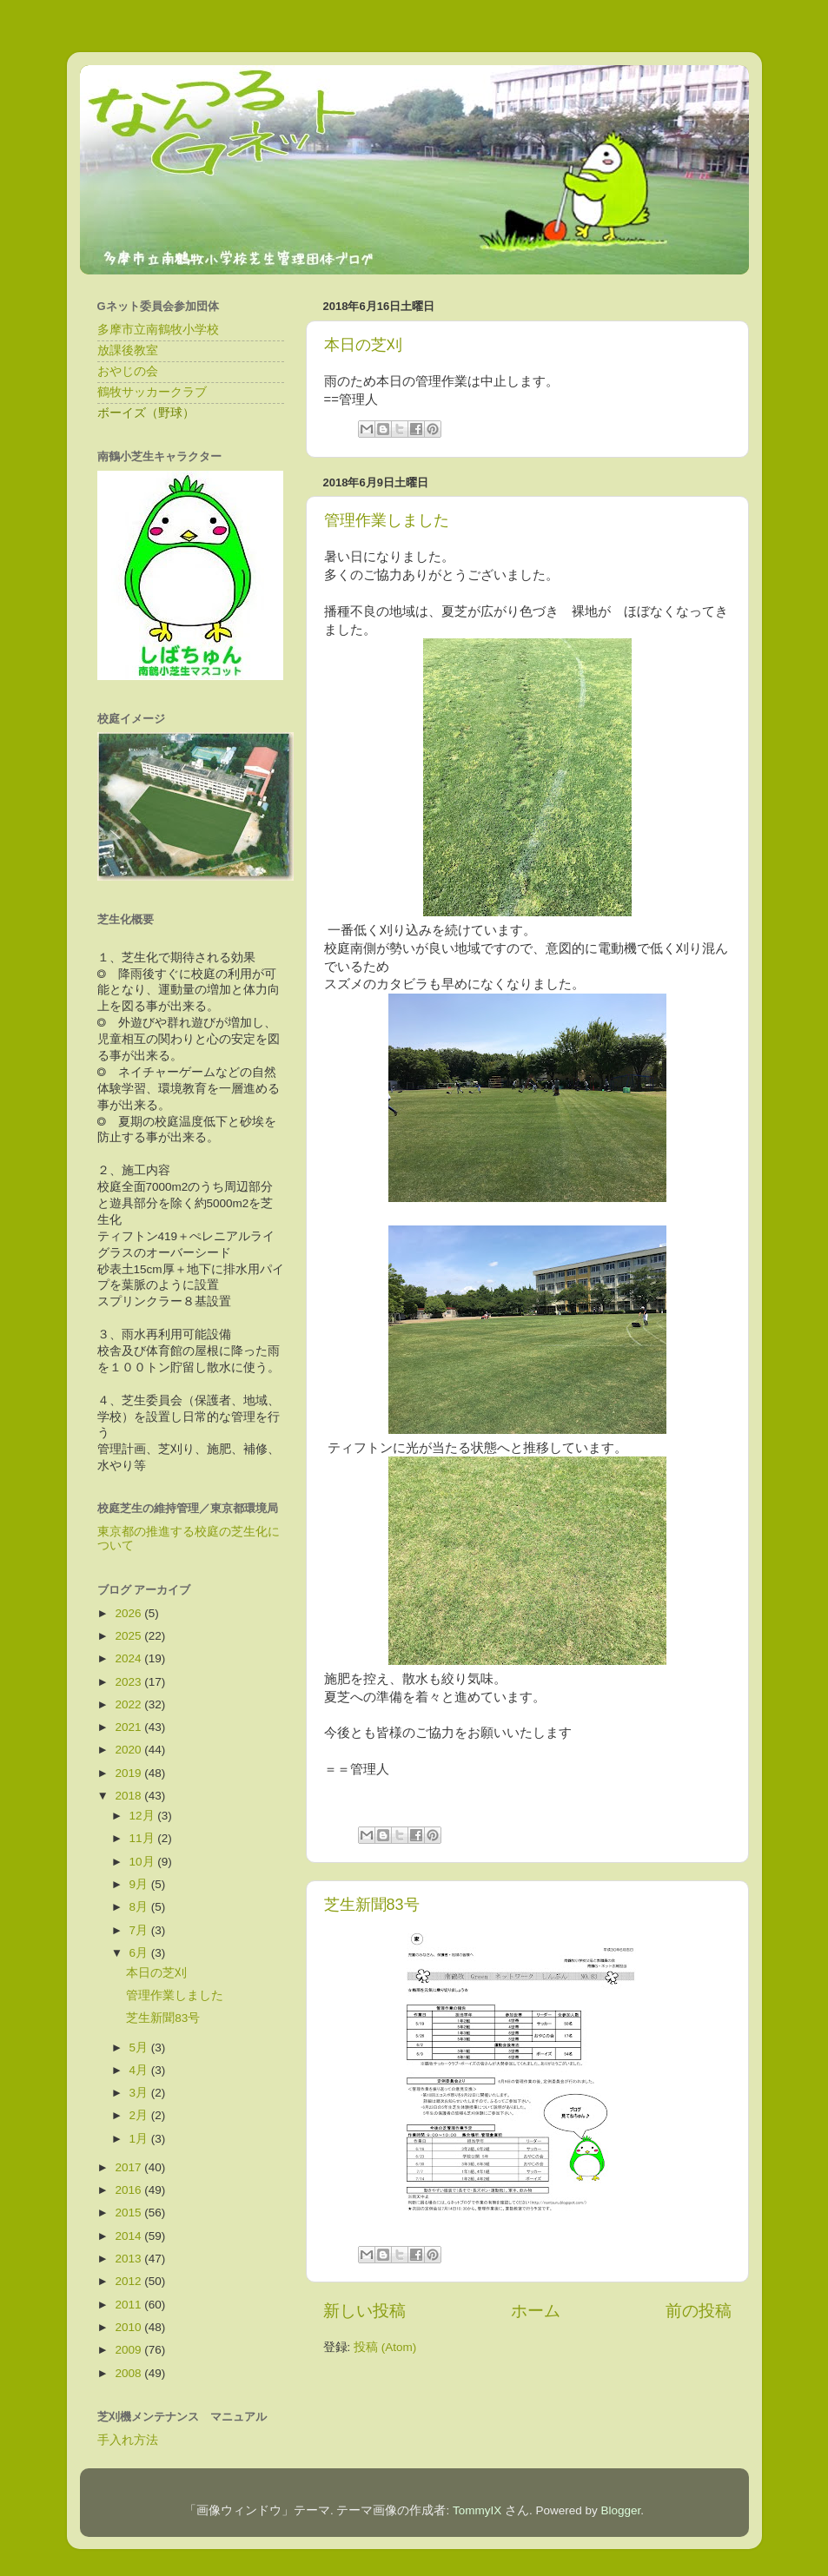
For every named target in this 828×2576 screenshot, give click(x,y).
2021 (129, 1727)
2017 (129, 2167)
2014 (129, 2235)
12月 (143, 1815)
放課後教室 (127, 350)
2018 (129, 1795)
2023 (129, 1681)
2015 (129, 2212)
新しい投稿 (364, 2311)
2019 (129, 1773)
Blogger (621, 2510)
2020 (129, 1749)
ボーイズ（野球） (146, 412)
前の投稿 (699, 2311)
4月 (140, 2070)
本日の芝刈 (363, 344)
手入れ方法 (127, 2440)
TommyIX (477, 2510)
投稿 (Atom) (385, 2347)
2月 (140, 2115)
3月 (140, 2092)
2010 (129, 2327)
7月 (140, 1930)
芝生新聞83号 (372, 1904)
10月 (143, 1861)
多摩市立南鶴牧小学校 (158, 329)
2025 (129, 1635)
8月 (140, 1906)
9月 (140, 1884)
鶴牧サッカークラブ (152, 392)
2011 (129, 2304)
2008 (129, 2373)
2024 (129, 1658)
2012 (129, 2281)
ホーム (535, 2311)
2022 (129, 1704)
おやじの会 (127, 371)
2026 (129, 1613)
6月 (140, 1952)
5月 (140, 2047)
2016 (129, 2189)
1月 (140, 2138)
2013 (129, 2258)
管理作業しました (386, 520)
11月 (143, 1838)
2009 (129, 2349)
